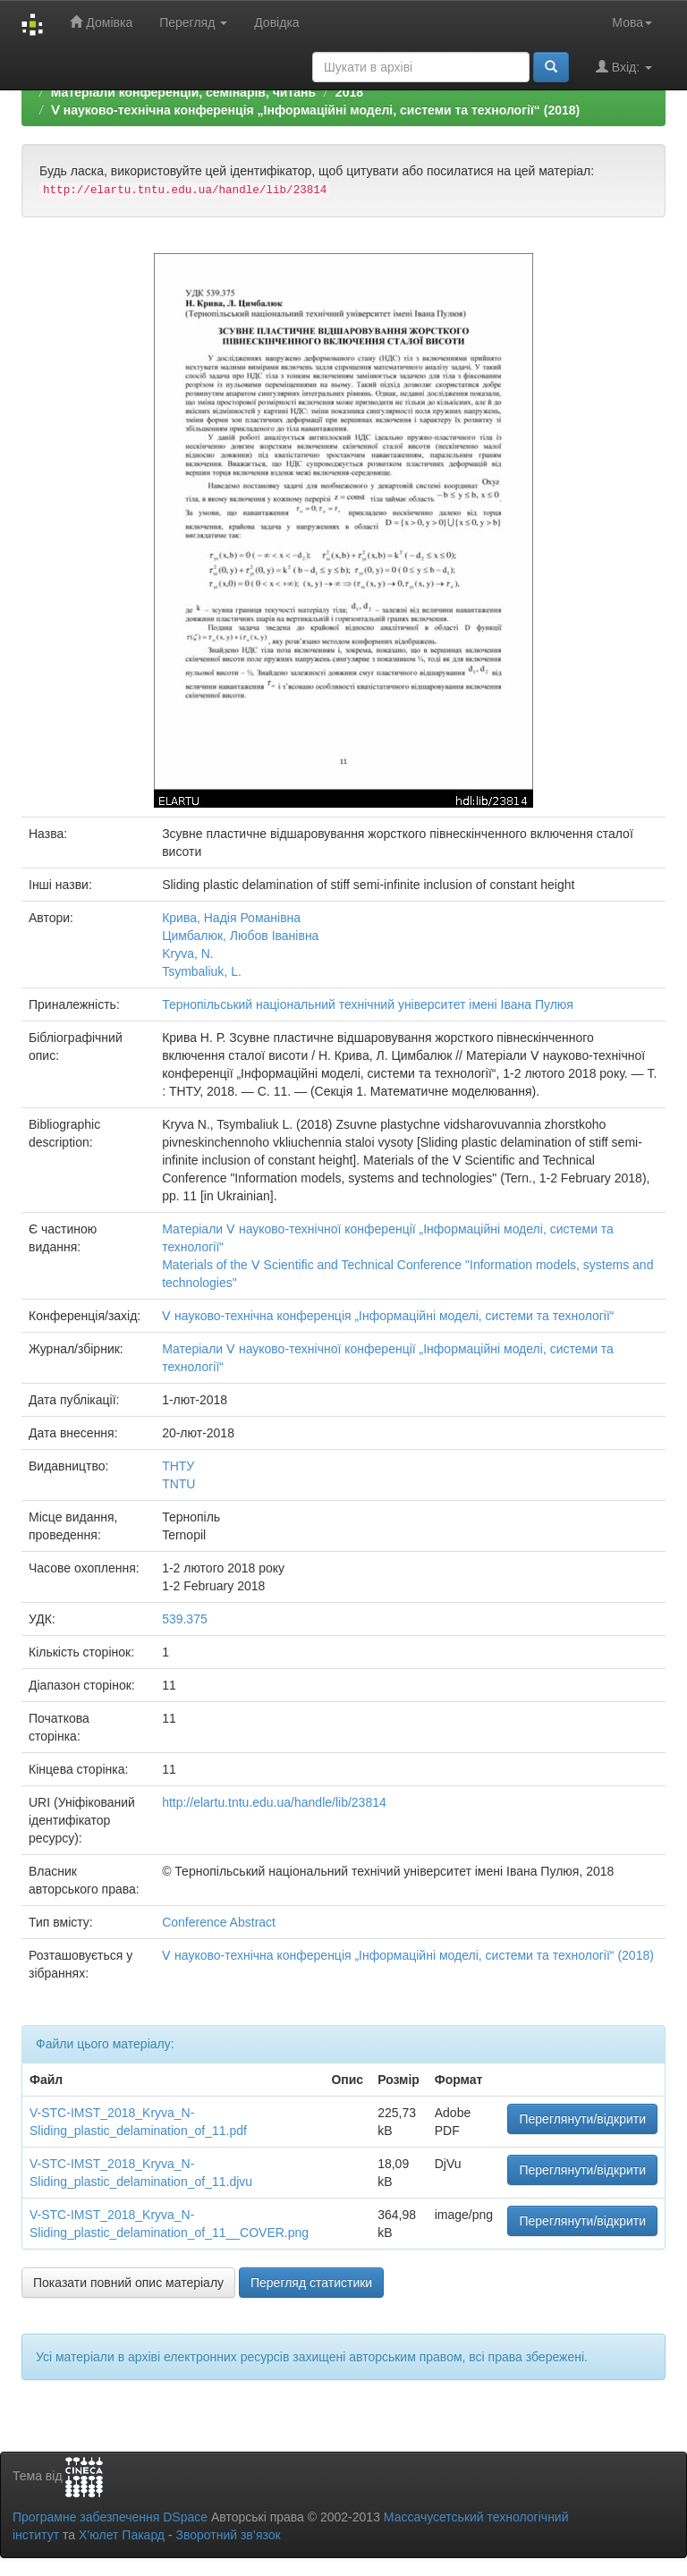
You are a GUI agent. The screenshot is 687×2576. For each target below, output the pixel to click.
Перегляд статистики (311, 2282)
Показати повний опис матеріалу (128, 2282)
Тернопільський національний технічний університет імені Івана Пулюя (367, 1004)
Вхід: (624, 66)
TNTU (178, 1484)
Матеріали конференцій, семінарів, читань (183, 92)
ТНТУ (178, 1466)
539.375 (185, 1619)
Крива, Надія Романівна (231, 918)
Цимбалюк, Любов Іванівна (240, 935)
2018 (349, 92)
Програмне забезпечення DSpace (110, 2517)
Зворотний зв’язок (227, 2535)
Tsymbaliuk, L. (202, 971)
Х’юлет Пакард (122, 2535)
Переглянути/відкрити (582, 2119)
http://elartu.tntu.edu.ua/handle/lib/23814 (274, 1802)
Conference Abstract (219, 1922)
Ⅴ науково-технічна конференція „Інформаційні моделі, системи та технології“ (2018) (315, 110)
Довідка (276, 22)
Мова (632, 22)
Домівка (101, 22)
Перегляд (193, 22)
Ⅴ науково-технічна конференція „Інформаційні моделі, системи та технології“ (388, 1316)
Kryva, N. (188, 953)
